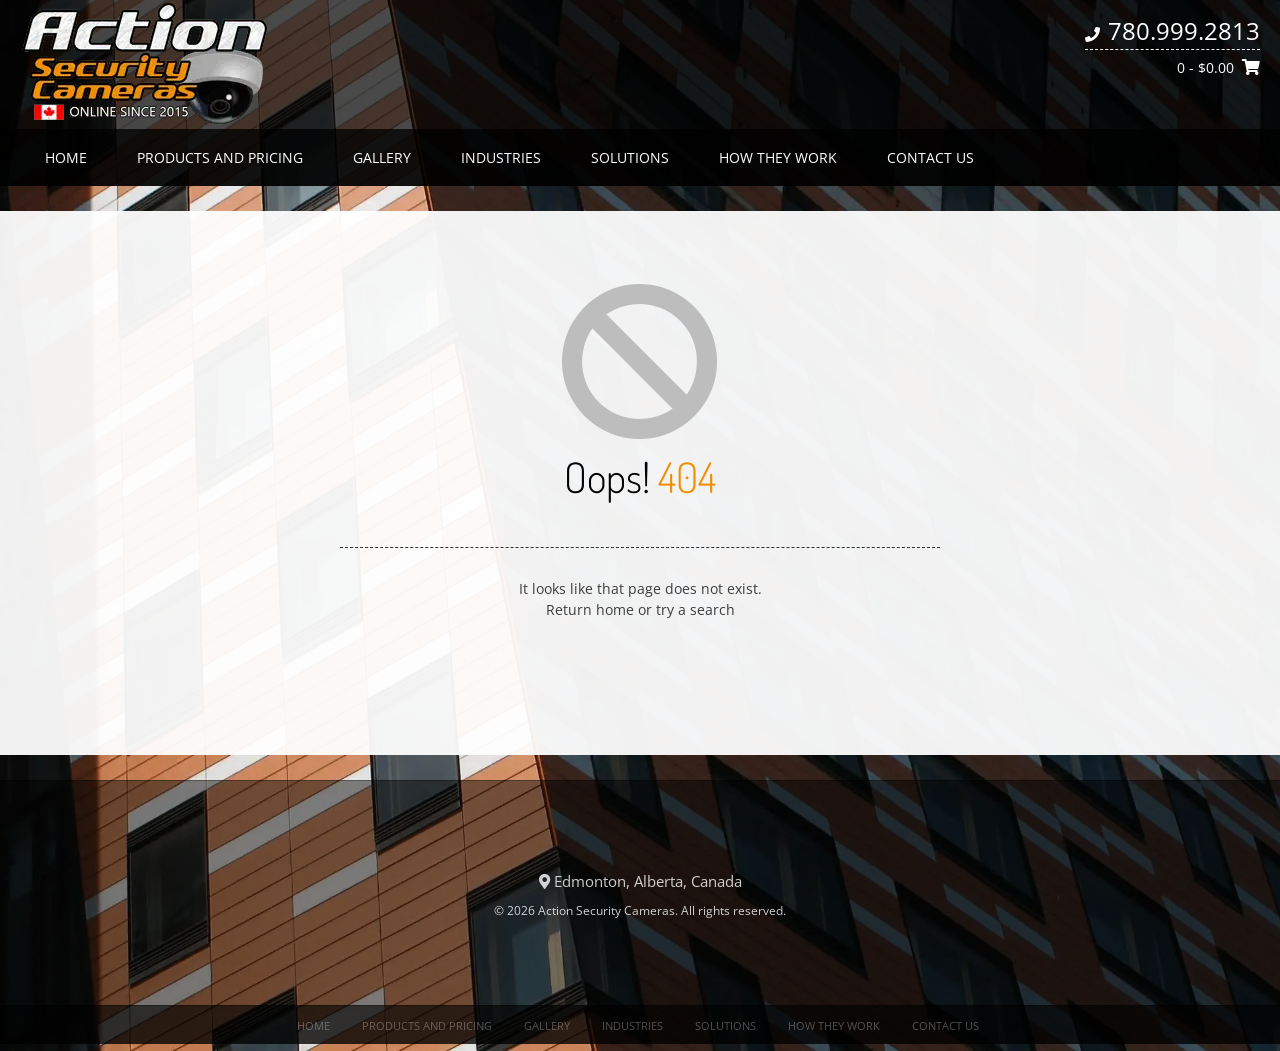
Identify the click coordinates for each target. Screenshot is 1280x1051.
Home (66, 157)
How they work (778, 157)
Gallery (382, 157)
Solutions (630, 157)
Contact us (930, 157)
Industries (501, 157)
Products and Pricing (220, 157)
